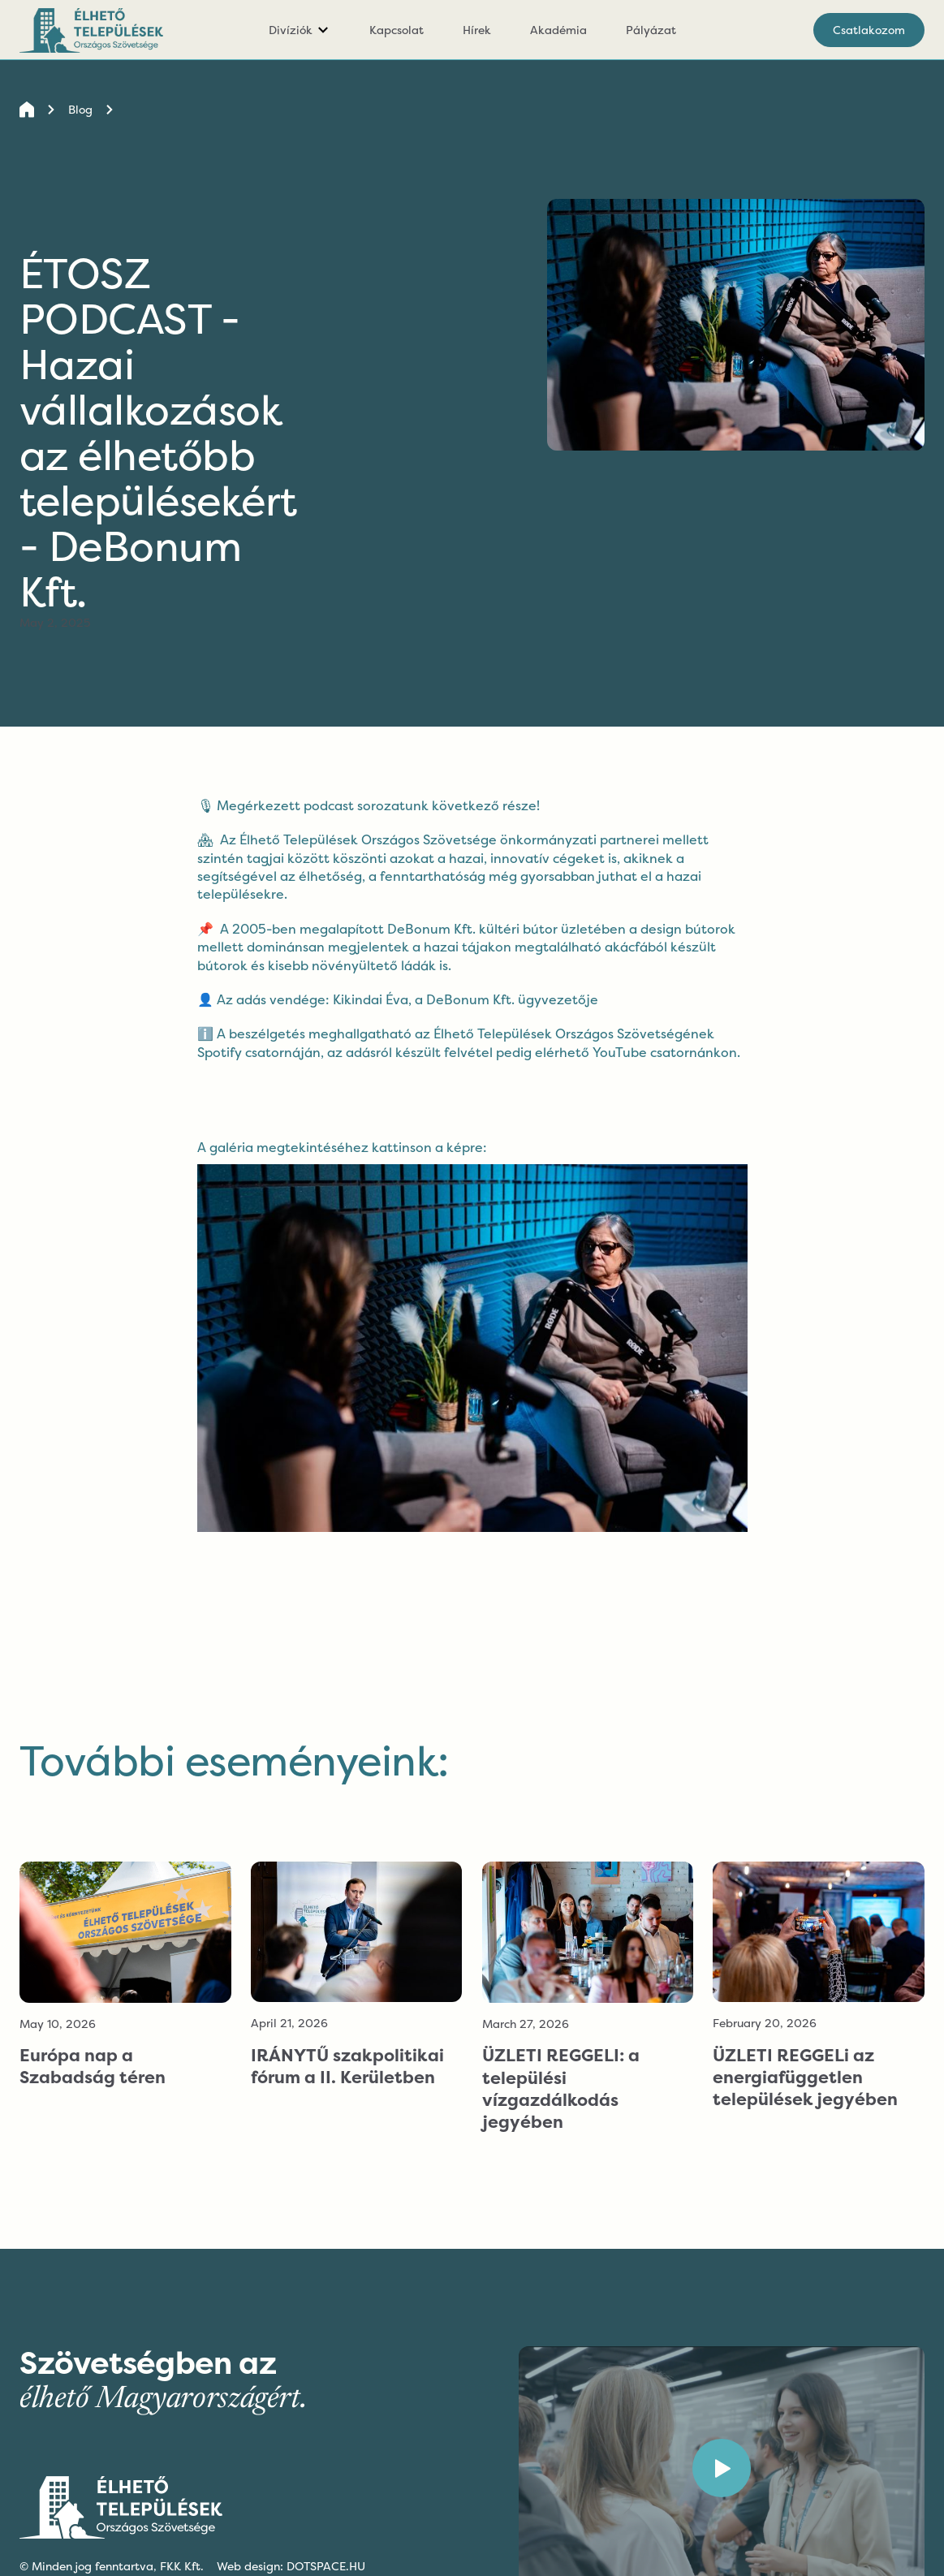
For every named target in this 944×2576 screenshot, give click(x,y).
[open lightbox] (472, 1335)
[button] (299, 30)
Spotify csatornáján (259, 1052)
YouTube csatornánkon (665, 1052)
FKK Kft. (182, 2566)
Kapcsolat (396, 29)
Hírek (477, 29)
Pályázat (651, 29)
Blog (80, 109)
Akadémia (558, 29)
